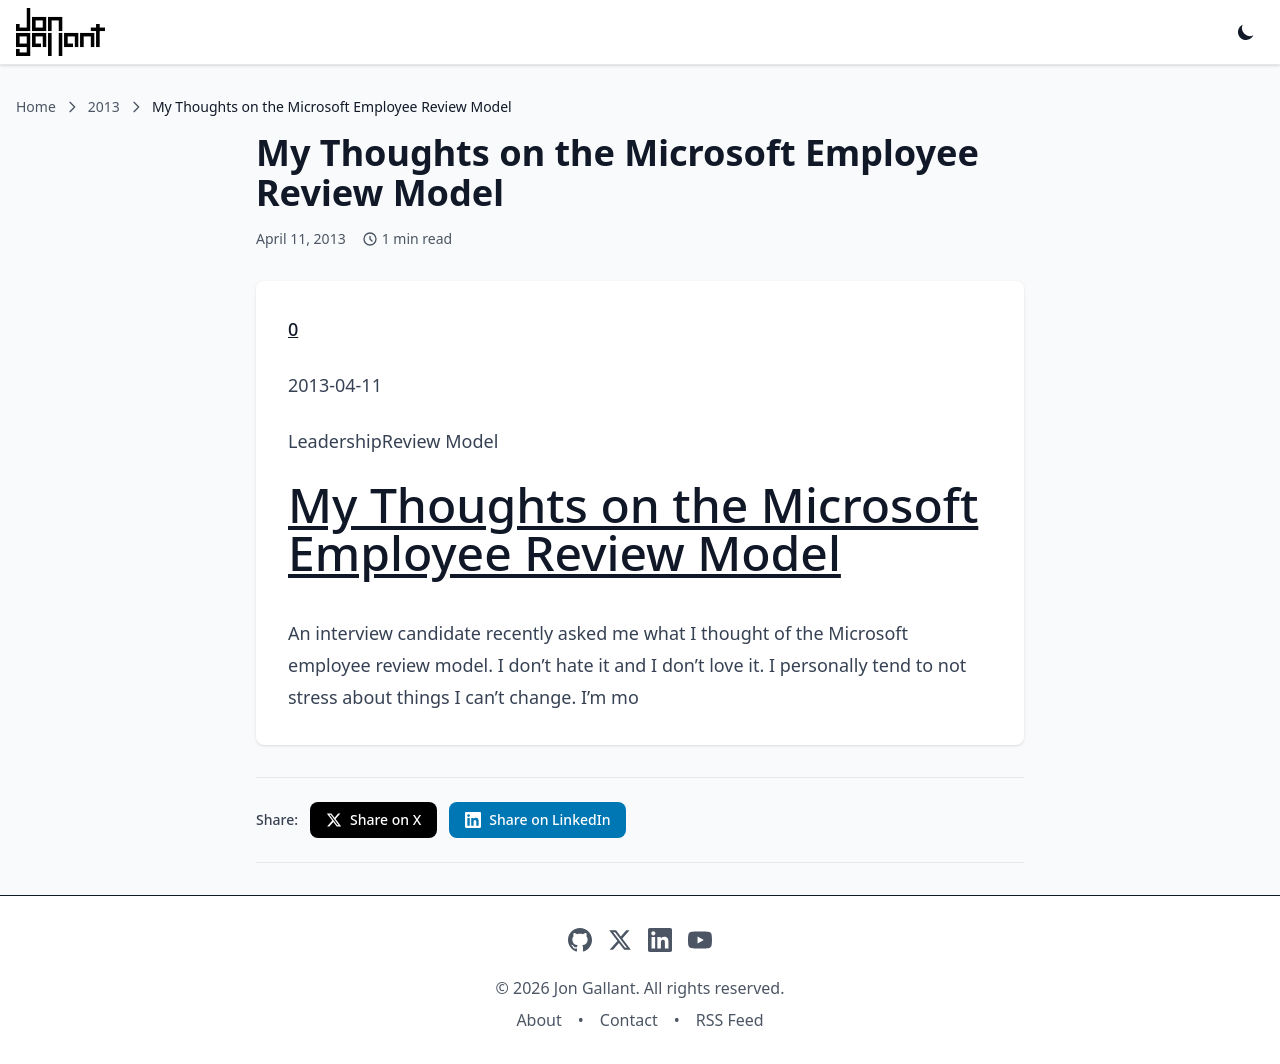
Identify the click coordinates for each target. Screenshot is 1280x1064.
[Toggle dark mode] (1246, 32)
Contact (629, 1020)
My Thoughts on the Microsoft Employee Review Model (633, 528)
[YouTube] (700, 940)
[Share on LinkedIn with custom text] (537, 820)
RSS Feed (730, 1020)
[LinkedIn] (660, 940)
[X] (620, 940)
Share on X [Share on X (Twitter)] (373, 819)
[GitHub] (580, 940)
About (538, 1020)
